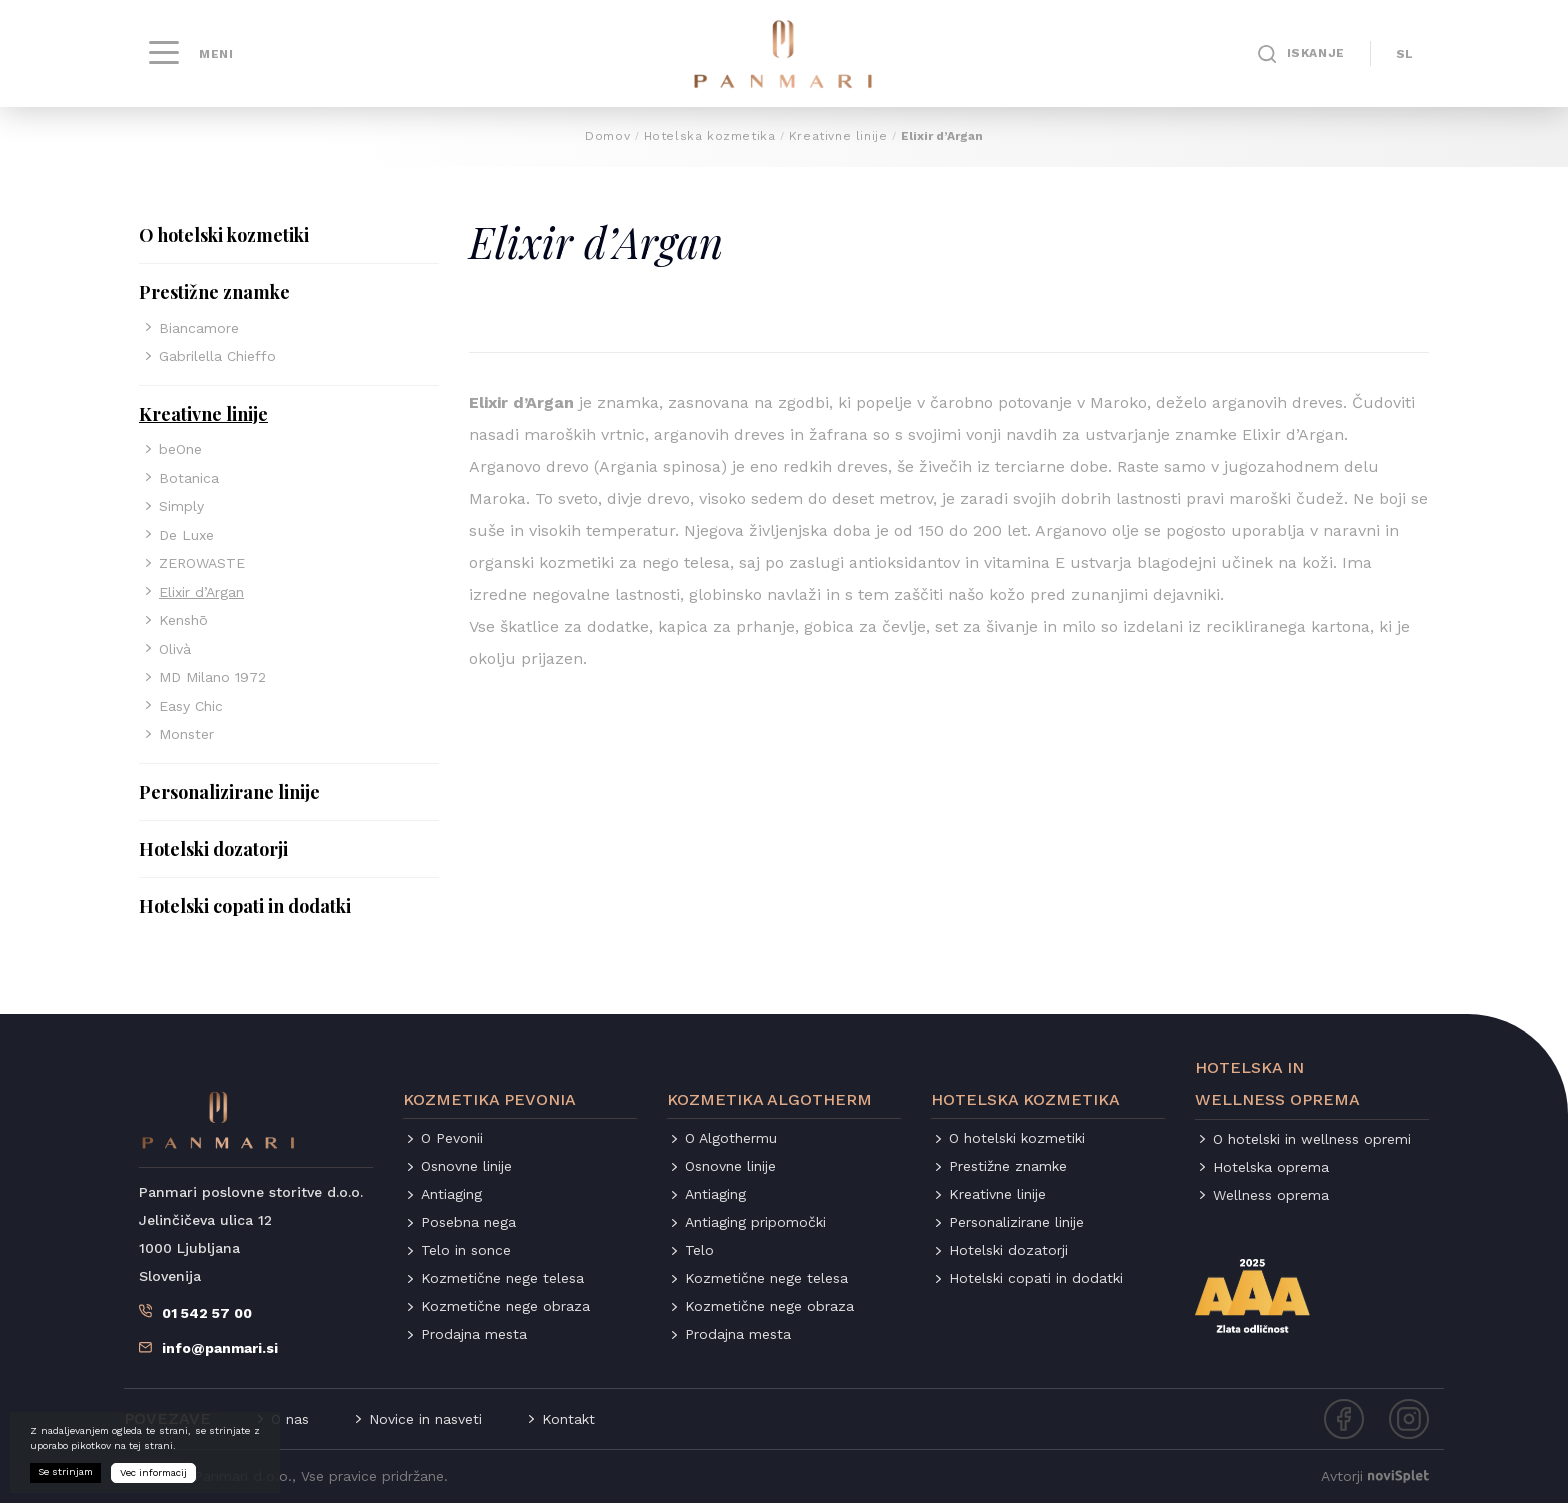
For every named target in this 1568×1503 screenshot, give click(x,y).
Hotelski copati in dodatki (245, 906)
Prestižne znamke (214, 292)
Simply (181, 506)
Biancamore (199, 328)
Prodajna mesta (474, 1334)
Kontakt (568, 1419)
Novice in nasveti (425, 1419)
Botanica (189, 478)
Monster (186, 734)
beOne (180, 449)
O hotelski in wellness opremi (1312, 1139)
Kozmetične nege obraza (505, 1306)
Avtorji (1375, 1476)
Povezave (167, 1418)
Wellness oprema (1271, 1195)
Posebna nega (468, 1222)
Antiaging (451, 1194)
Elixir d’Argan (201, 592)
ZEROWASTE (202, 563)
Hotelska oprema (1271, 1167)
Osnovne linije (466, 1166)
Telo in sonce (466, 1250)
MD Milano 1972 (212, 677)
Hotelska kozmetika (710, 136)
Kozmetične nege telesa (502, 1278)
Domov (607, 136)
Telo (699, 1250)
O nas (290, 1419)
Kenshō (183, 620)
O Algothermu (731, 1138)
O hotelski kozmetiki (224, 235)
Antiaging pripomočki (755, 1222)
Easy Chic (191, 706)
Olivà (175, 649)
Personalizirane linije (229, 792)
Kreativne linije (838, 136)
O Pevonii (452, 1138)
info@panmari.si (220, 1348)
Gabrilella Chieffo (217, 356)
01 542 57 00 (207, 1313)
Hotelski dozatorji (213, 849)
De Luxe (186, 535)
